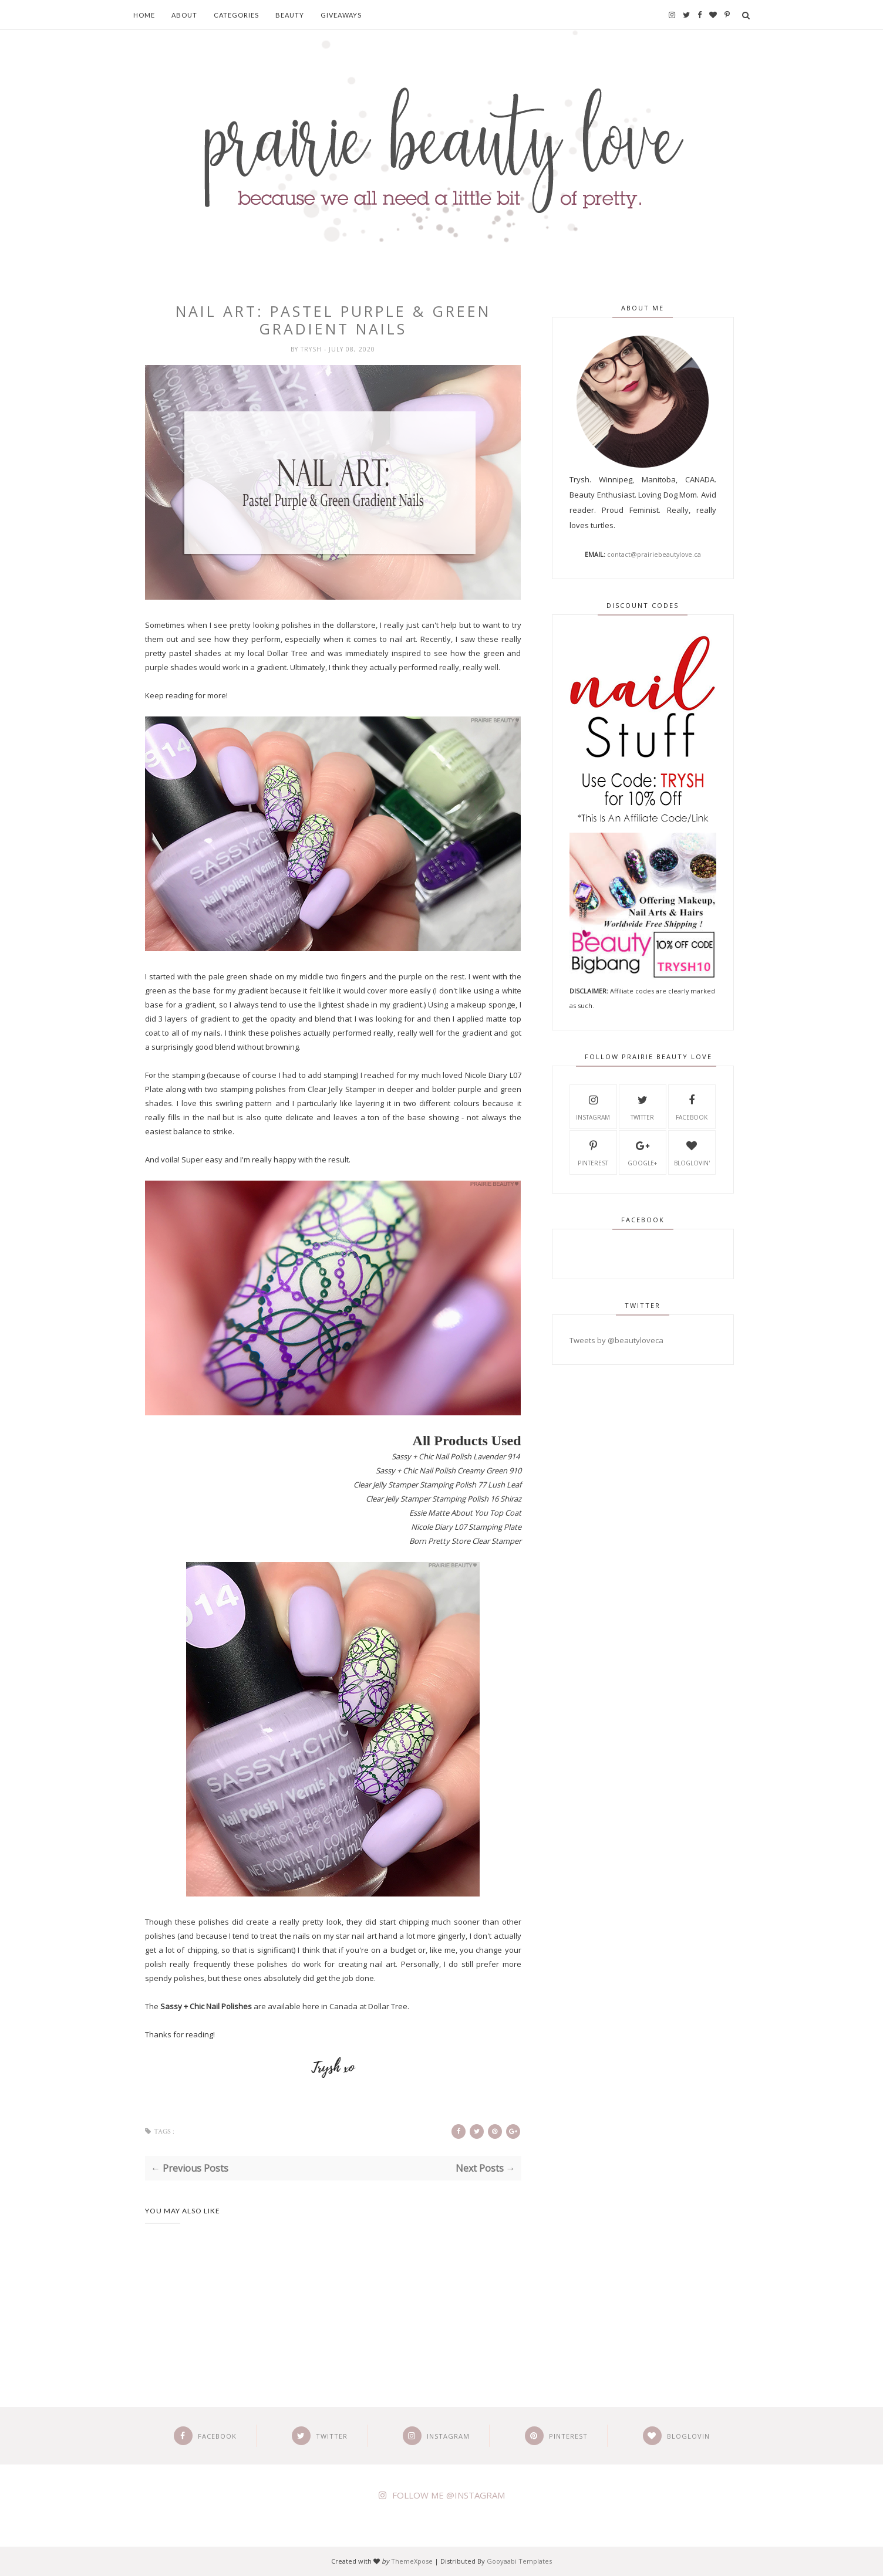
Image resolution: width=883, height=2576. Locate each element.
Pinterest (593, 1152)
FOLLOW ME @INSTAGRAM (448, 2495)
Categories (236, 15)
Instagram (593, 1106)
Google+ (642, 1152)
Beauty (289, 15)
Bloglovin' (692, 1152)
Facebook (691, 1106)
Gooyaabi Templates (519, 2561)
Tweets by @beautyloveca (616, 1340)
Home (144, 15)
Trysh (312, 349)
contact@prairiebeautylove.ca (654, 554)
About (184, 15)
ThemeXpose (412, 2561)
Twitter (642, 1106)
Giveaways (341, 15)
